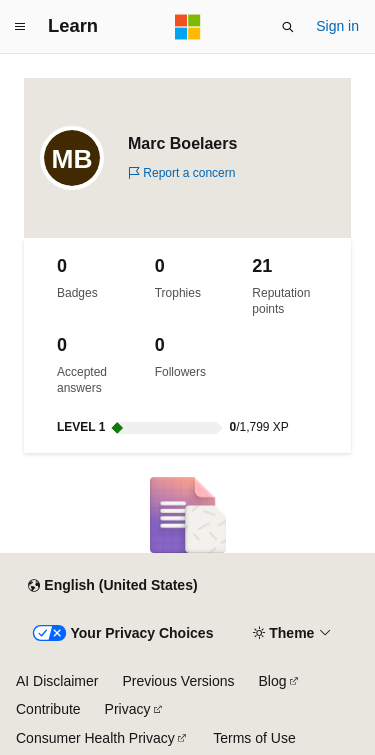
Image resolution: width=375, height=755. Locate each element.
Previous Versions (178, 681)
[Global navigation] (20, 27)
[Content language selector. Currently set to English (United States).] (112, 586)
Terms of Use (254, 738)
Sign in (337, 26)
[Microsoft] (188, 27)
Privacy (128, 709)
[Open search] (288, 27)
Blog (273, 681)
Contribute (48, 709)
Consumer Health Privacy (95, 738)
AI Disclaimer (57, 681)
